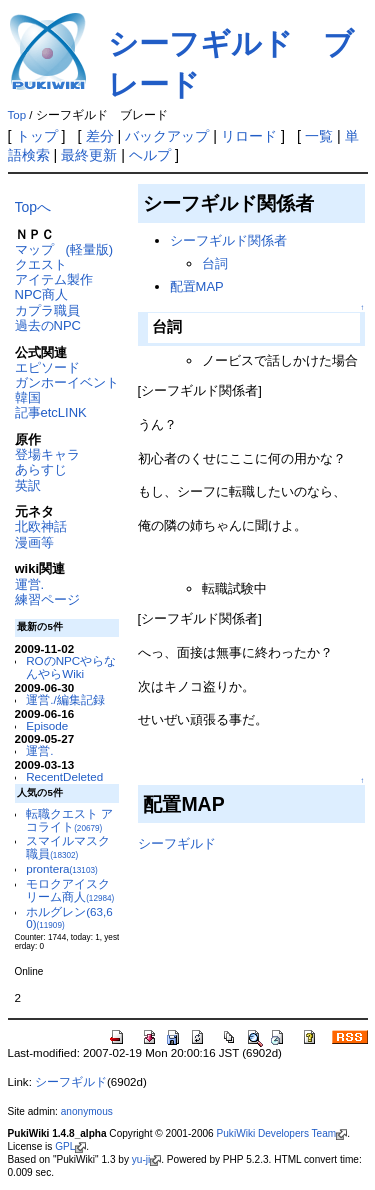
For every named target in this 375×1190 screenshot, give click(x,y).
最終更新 (89, 155)
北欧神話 (41, 526)
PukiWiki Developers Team (282, 1133)
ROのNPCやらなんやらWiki (71, 667)
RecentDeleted (64, 776)
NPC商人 (41, 294)
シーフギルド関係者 (228, 240)
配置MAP (197, 286)
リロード (249, 136)
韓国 (28, 397)
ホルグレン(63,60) (69, 918)
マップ (34, 249)
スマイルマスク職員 (68, 847)
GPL (70, 1146)
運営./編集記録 (65, 699)
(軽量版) (90, 249)
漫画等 (34, 542)
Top (17, 115)
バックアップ (167, 136)
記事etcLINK (51, 412)
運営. (30, 584)
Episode (47, 725)
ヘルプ (150, 155)
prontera (62, 868)
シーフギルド (177, 843)
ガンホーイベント (67, 382)
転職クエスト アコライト (69, 820)
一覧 (319, 136)
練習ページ (47, 599)
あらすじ (41, 469)
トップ (37, 136)
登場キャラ (47, 454)
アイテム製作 (54, 279)
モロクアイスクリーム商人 (70, 890)
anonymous (87, 1111)
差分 (100, 136)
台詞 (215, 263)
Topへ (33, 207)
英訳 (28, 485)
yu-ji (146, 1159)
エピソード (47, 367)
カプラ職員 (47, 310)
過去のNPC (48, 325)
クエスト (41, 264)
